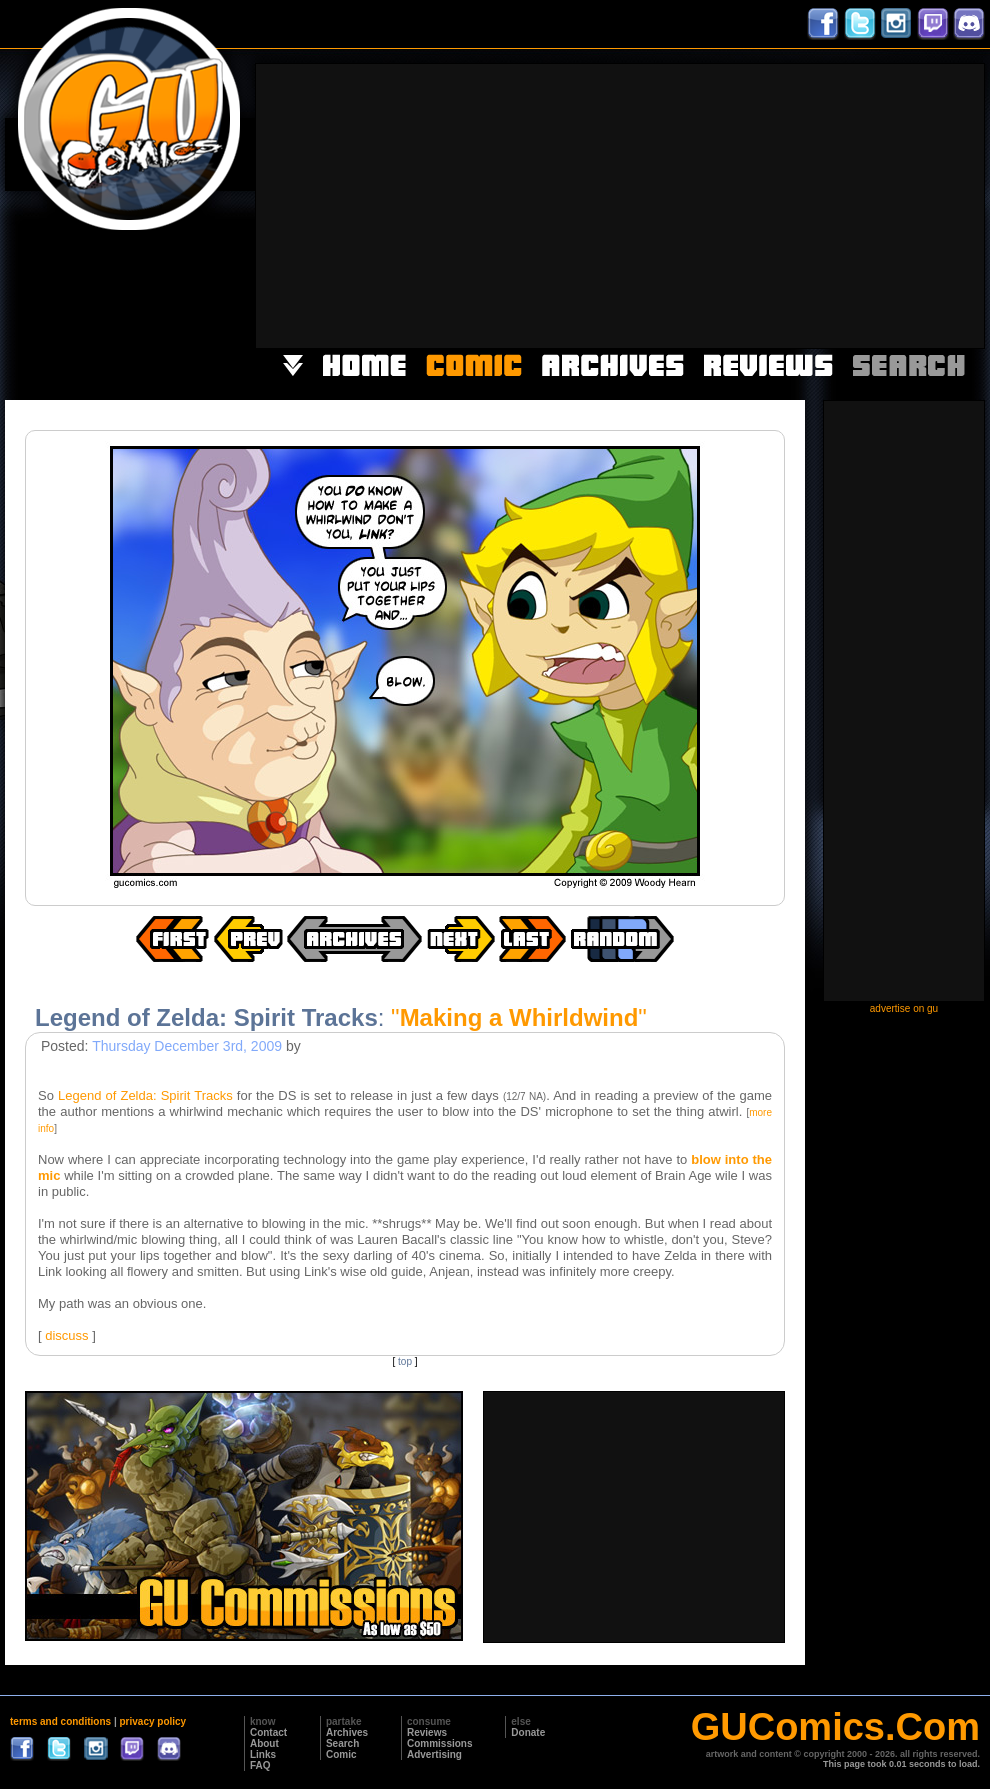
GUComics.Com (835, 1727)
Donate (528, 1732)
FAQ (260, 1765)
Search (342, 1743)
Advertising (434, 1754)
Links (263, 1754)
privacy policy (152, 1721)
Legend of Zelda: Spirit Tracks (145, 1095)
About (264, 1743)
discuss (66, 1335)
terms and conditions (60, 1721)
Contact (268, 1732)
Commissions (440, 1743)
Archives (347, 1732)
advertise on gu (904, 1008)
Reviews (427, 1732)
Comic (341, 1754)
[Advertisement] (725, 204)
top (405, 1361)
